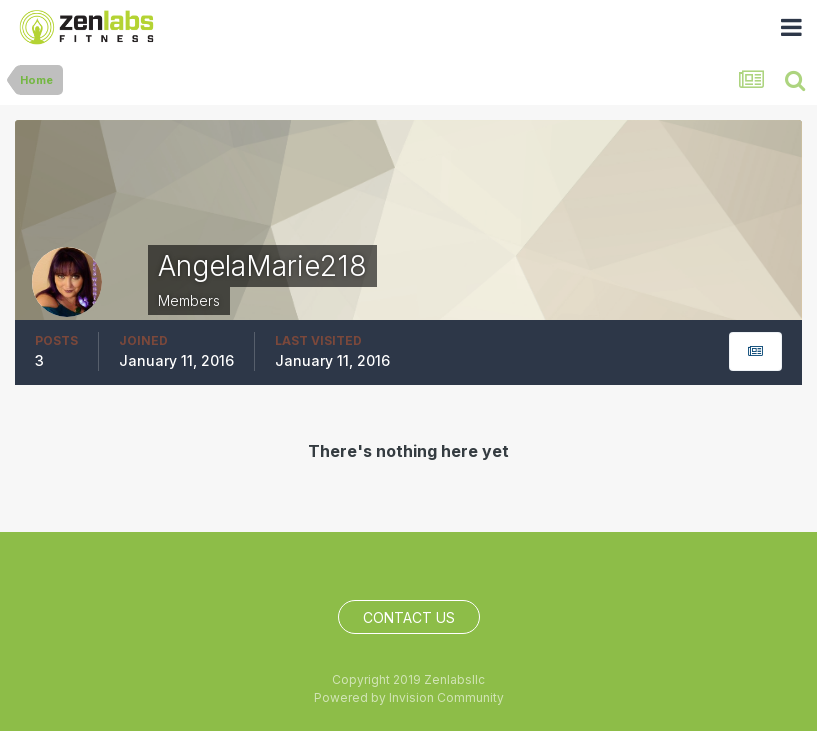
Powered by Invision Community (409, 697)
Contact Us (409, 617)
